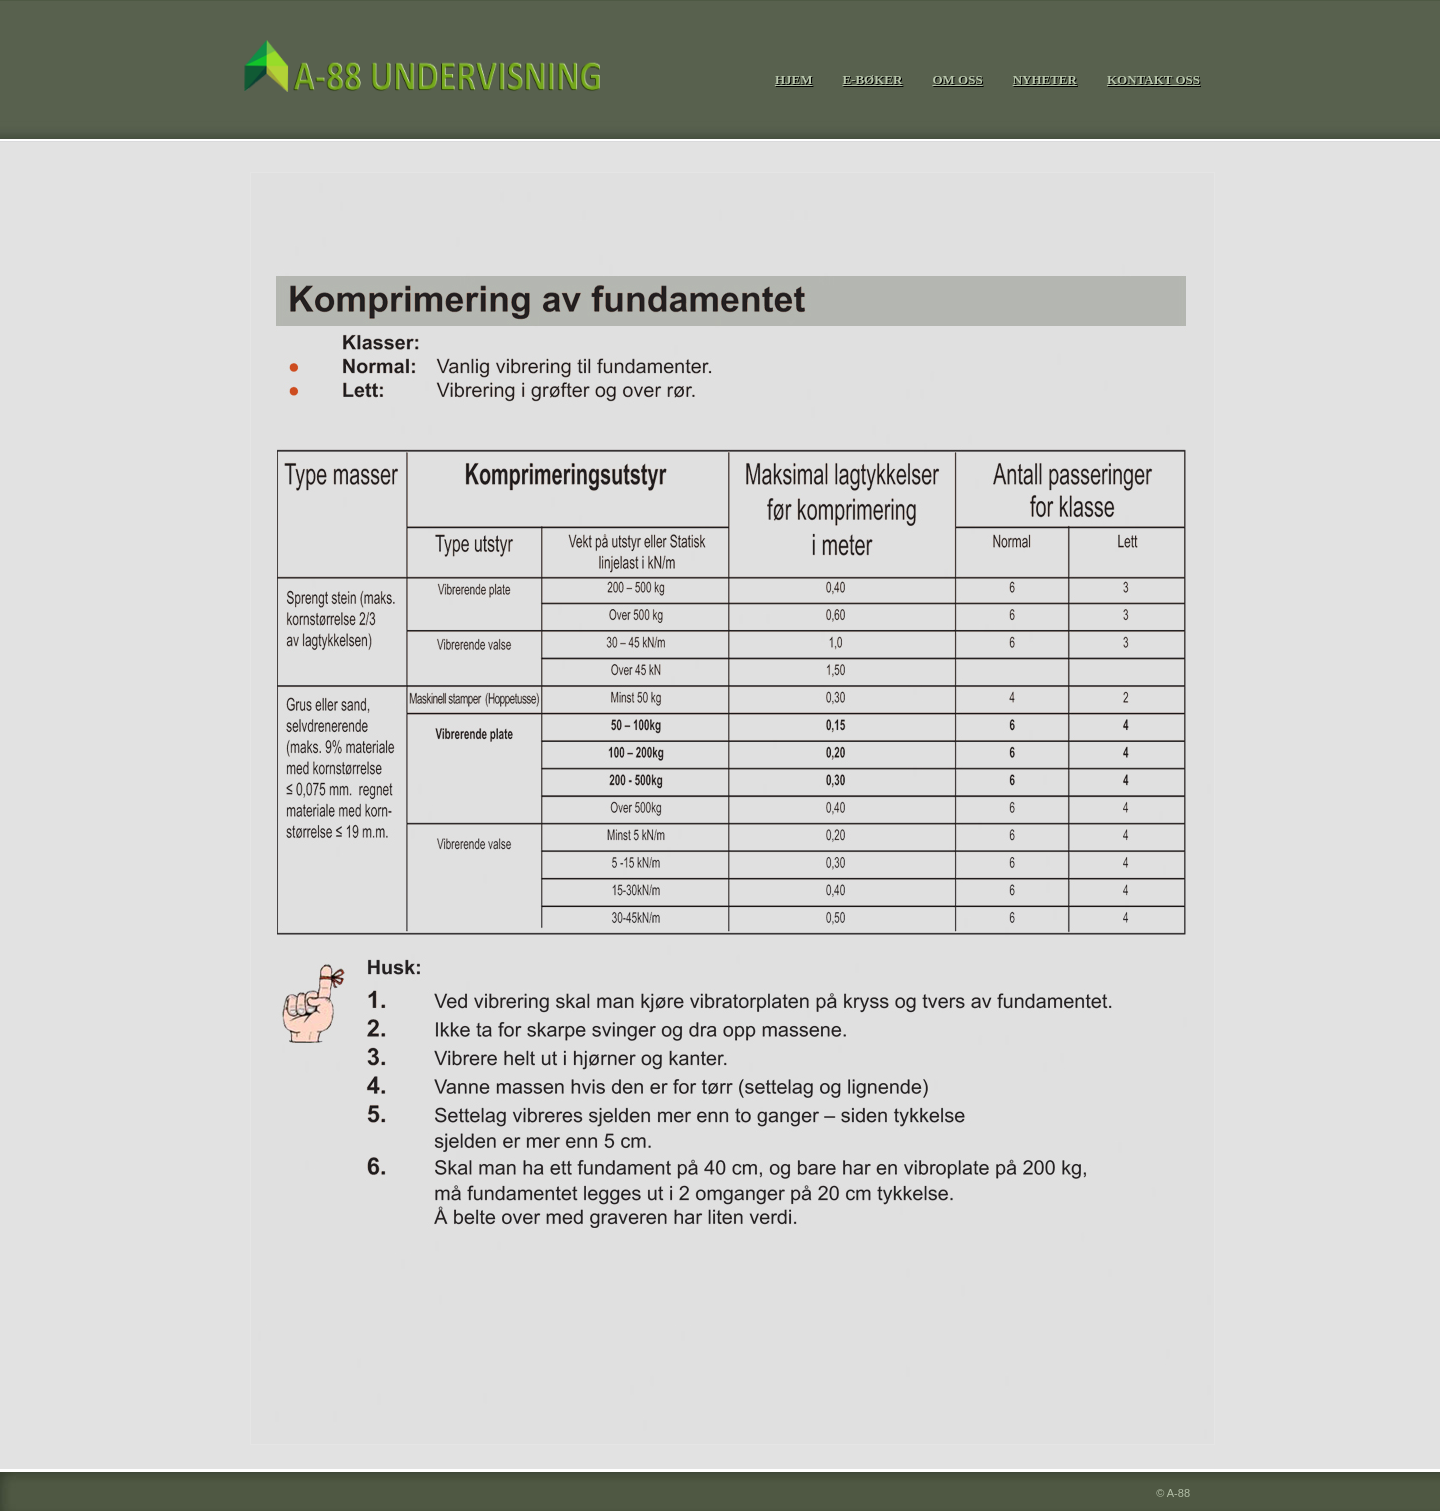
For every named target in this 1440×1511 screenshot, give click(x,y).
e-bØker (872, 79)
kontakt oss (1153, 79)
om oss (957, 79)
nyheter (1045, 79)
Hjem (794, 79)
